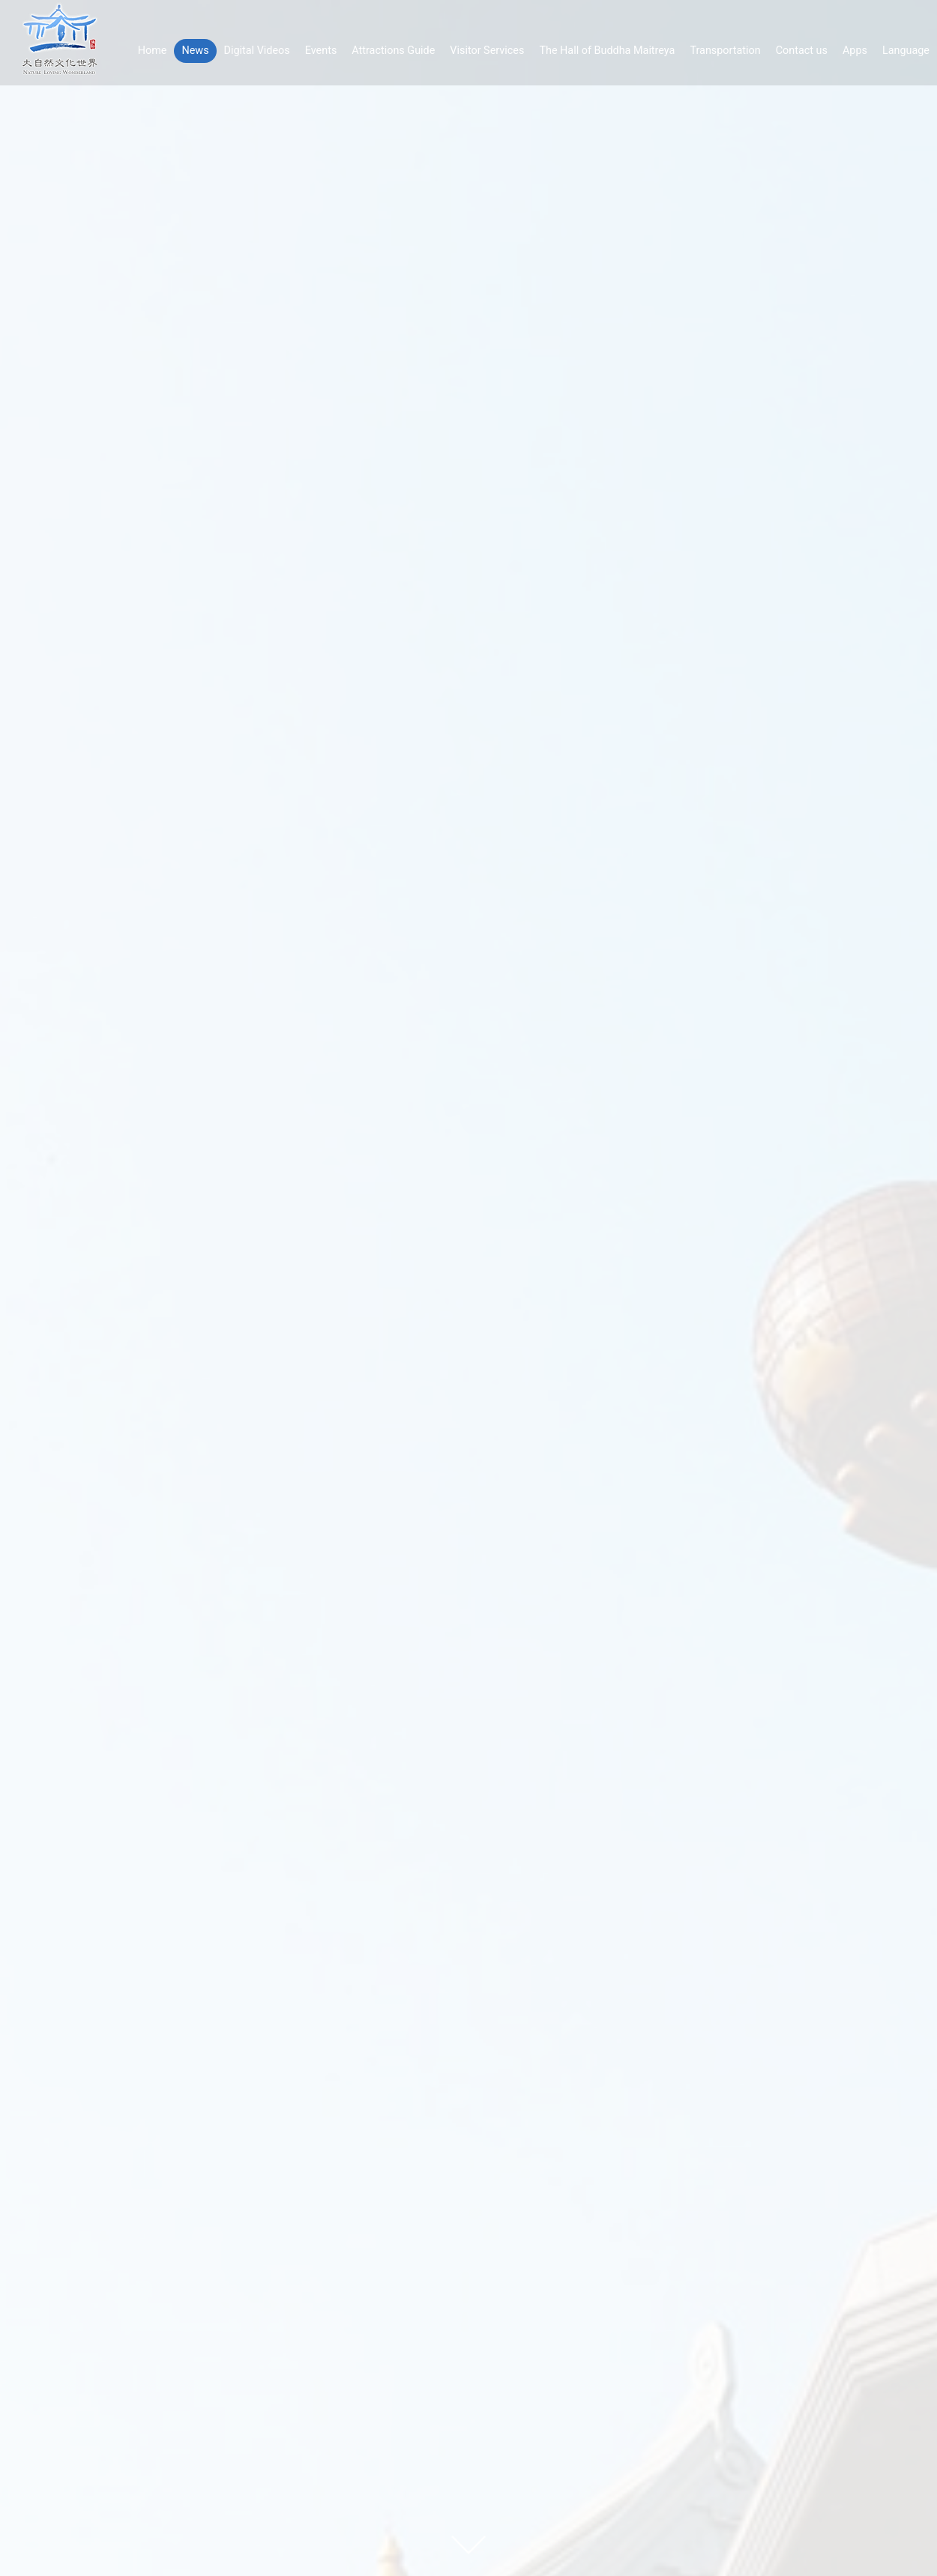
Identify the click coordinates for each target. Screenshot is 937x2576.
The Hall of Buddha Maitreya (607, 50)
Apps (855, 50)
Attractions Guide (393, 50)
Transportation (725, 50)
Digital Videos (257, 50)
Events (321, 50)
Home (152, 50)
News (194, 50)
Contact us (802, 50)
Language (906, 50)
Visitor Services (487, 50)
